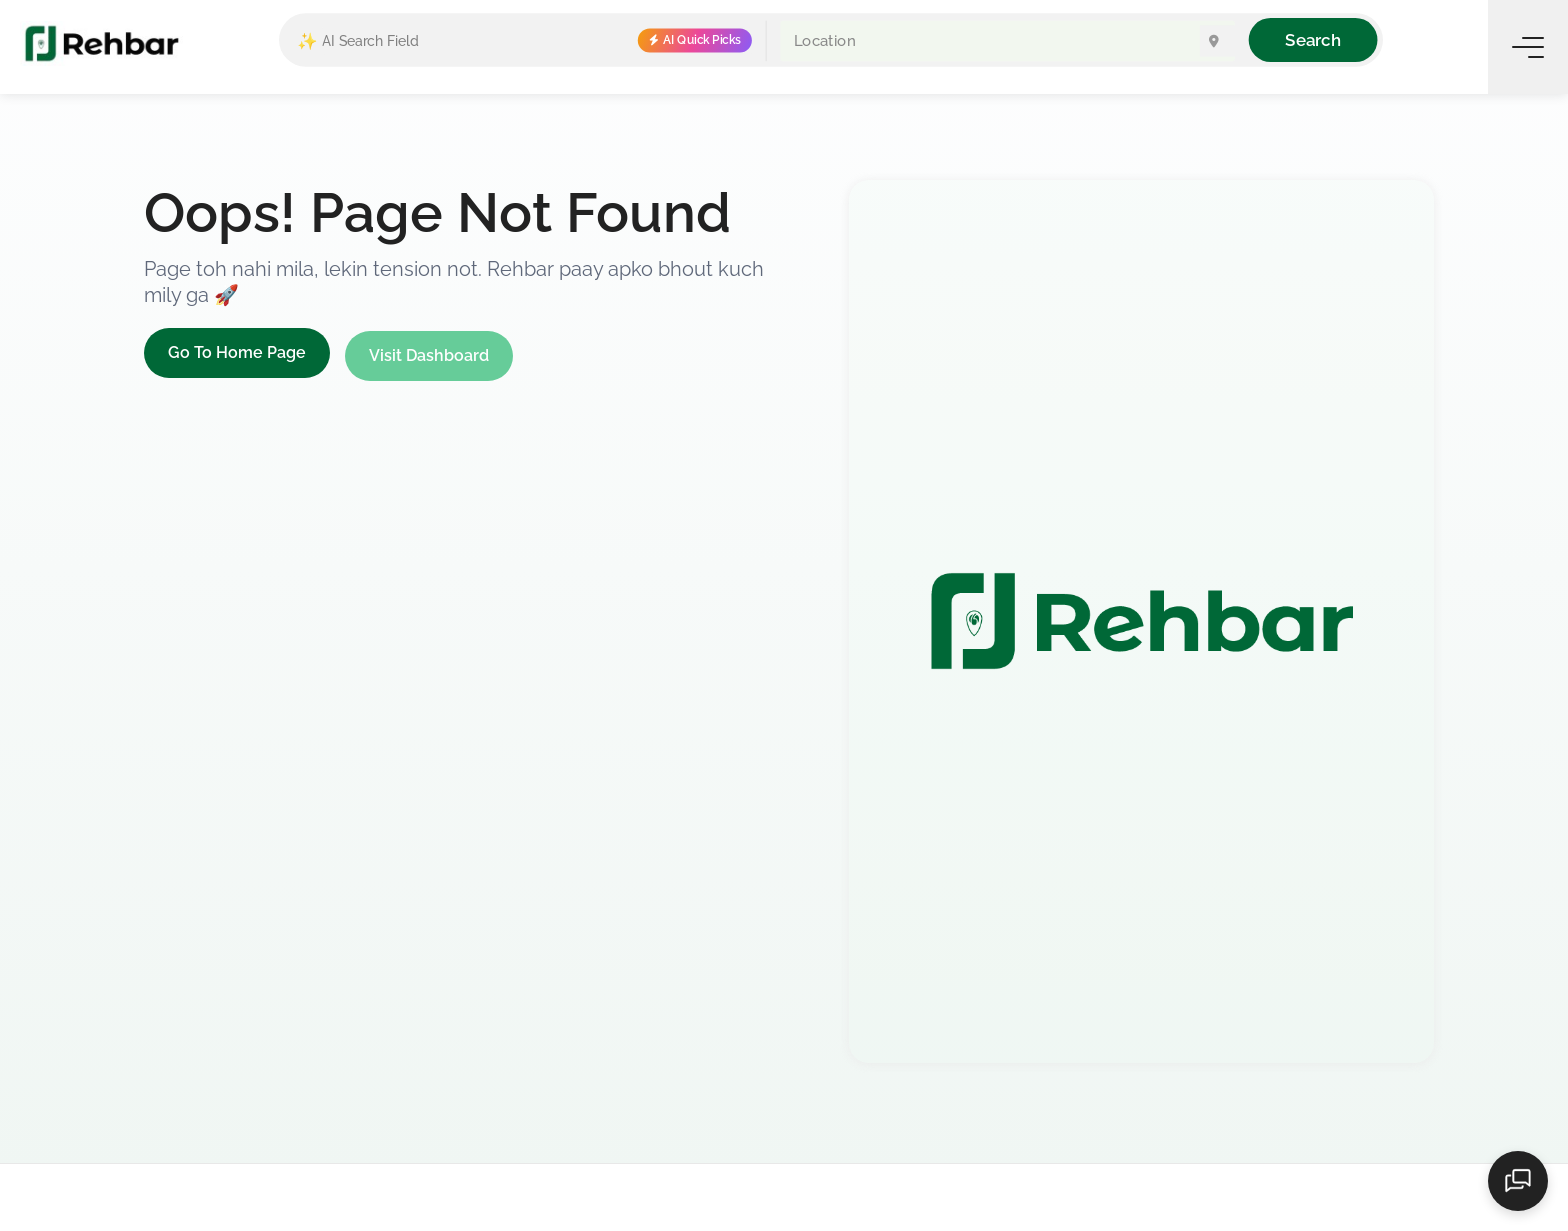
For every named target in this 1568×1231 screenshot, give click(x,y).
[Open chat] (1518, 1181)
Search (1312, 39)
